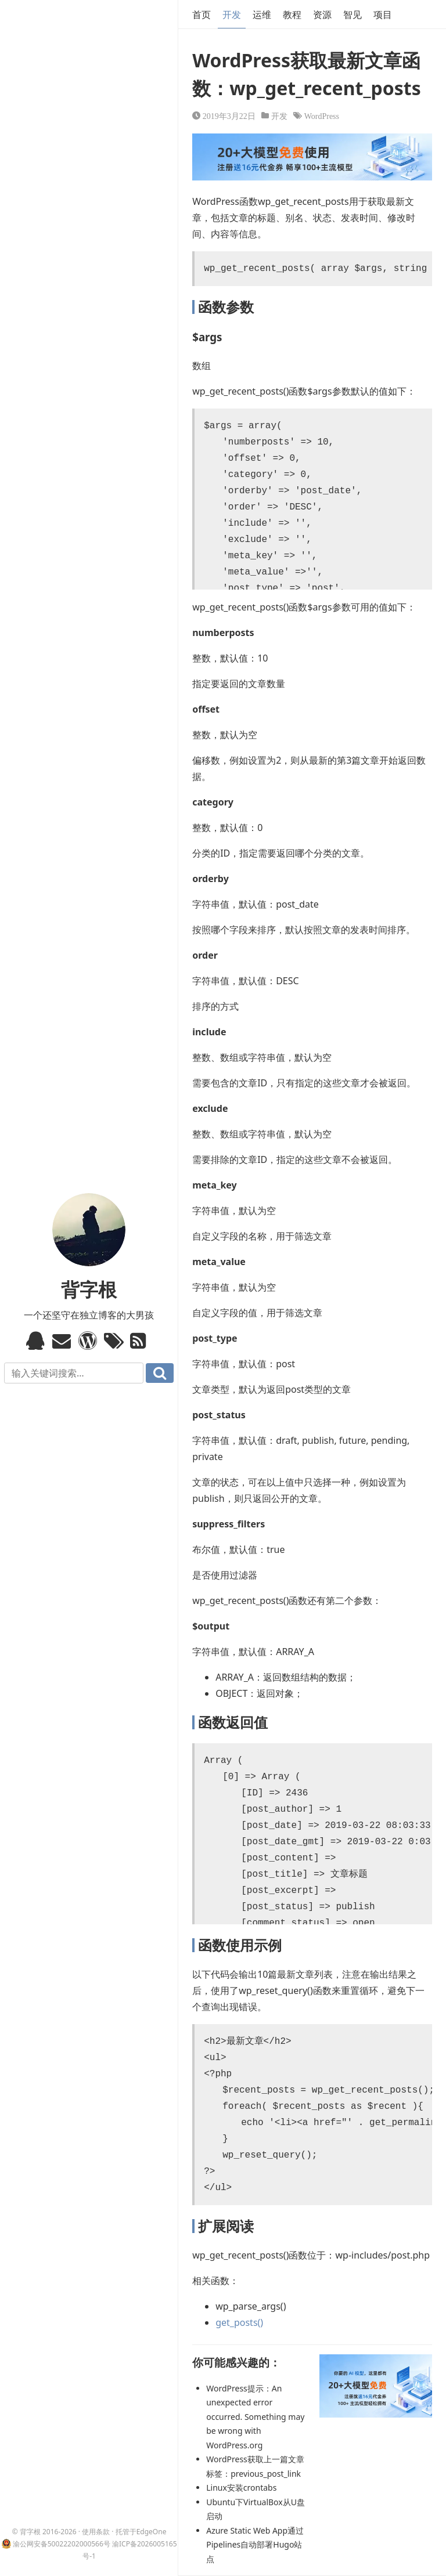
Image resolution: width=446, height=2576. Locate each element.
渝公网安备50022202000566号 (61, 2544)
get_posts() (239, 2322)
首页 (201, 14)
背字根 (89, 1289)
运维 (262, 14)
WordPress (321, 115)
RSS (141, 1340)
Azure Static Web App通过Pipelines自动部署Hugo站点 (255, 2544)
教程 (292, 14)
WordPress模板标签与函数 (89, 1340)
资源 (322, 14)
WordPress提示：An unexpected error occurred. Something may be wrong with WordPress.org (255, 2417)
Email (63, 1340)
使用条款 (96, 2532)
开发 (231, 14)
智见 (352, 14)
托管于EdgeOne (141, 2532)
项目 (382, 14)
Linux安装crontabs (241, 2487)
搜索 (160, 1373)
